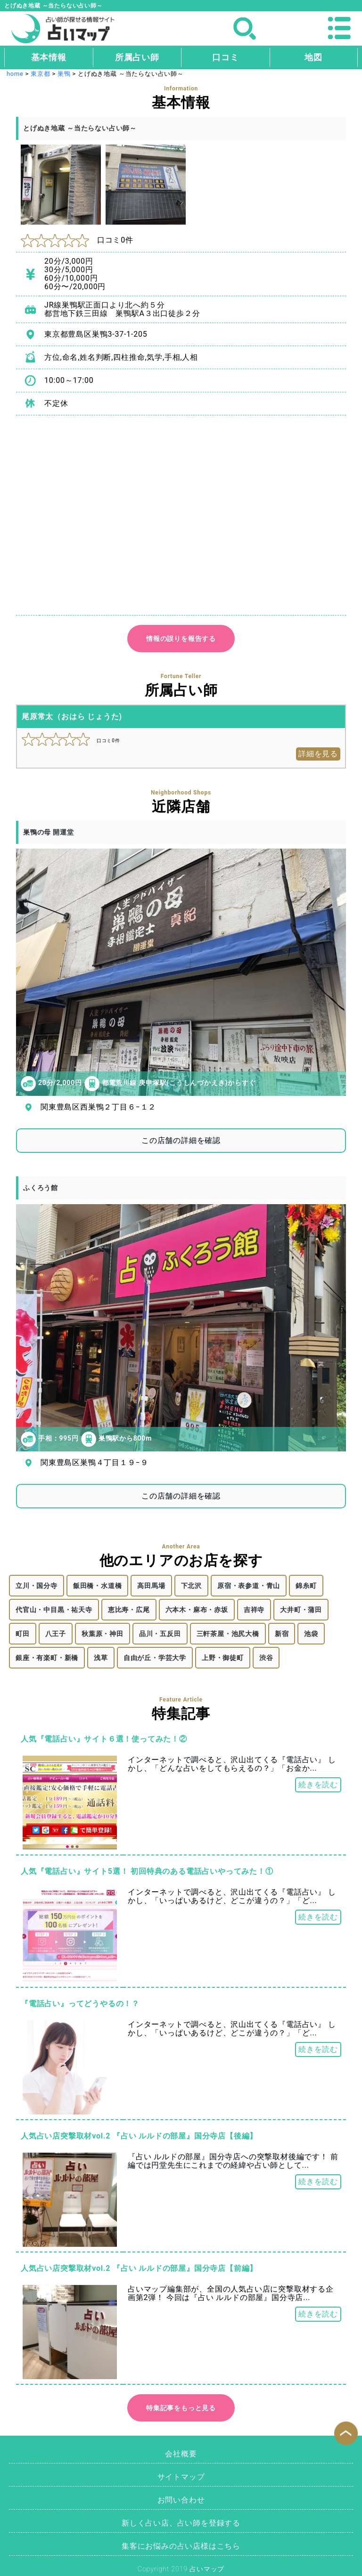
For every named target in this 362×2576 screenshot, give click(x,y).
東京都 (40, 73)
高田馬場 (151, 1585)
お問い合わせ (181, 2499)
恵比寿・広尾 (129, 1609)
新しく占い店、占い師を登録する (181, 2523)
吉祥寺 (254, 1609)
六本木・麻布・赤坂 (196, 1609)
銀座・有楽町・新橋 (47, 1657)
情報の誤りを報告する (181, 638)
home (15, 73)
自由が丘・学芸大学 (154, 1657)
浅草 (101, 1657)
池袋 (311, 1633)
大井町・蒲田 (301, 1609)
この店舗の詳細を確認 (181, 1140)
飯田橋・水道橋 (97, 1585)
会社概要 (181, 2453)
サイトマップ (181, 2476)
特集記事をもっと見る (181, 2408)
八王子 (55, 1633)
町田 (23, 1633)
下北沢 (191, 1585)
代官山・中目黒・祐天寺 (54, 1609)
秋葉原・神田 (102, 1633)
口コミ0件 (77, 239)
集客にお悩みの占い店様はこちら (181, 2546)
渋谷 (266, 1657)
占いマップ (206, 2569)
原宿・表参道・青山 (248, 1585)
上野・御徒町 (223, 1657)
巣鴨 (64, 73)
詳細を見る (318, 753)
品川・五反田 (160, 1633)
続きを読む (318, 1784)
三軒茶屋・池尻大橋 (228, 1633)
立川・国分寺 (37, 1585)
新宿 (282, 1633)
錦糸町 (306, 1585)
